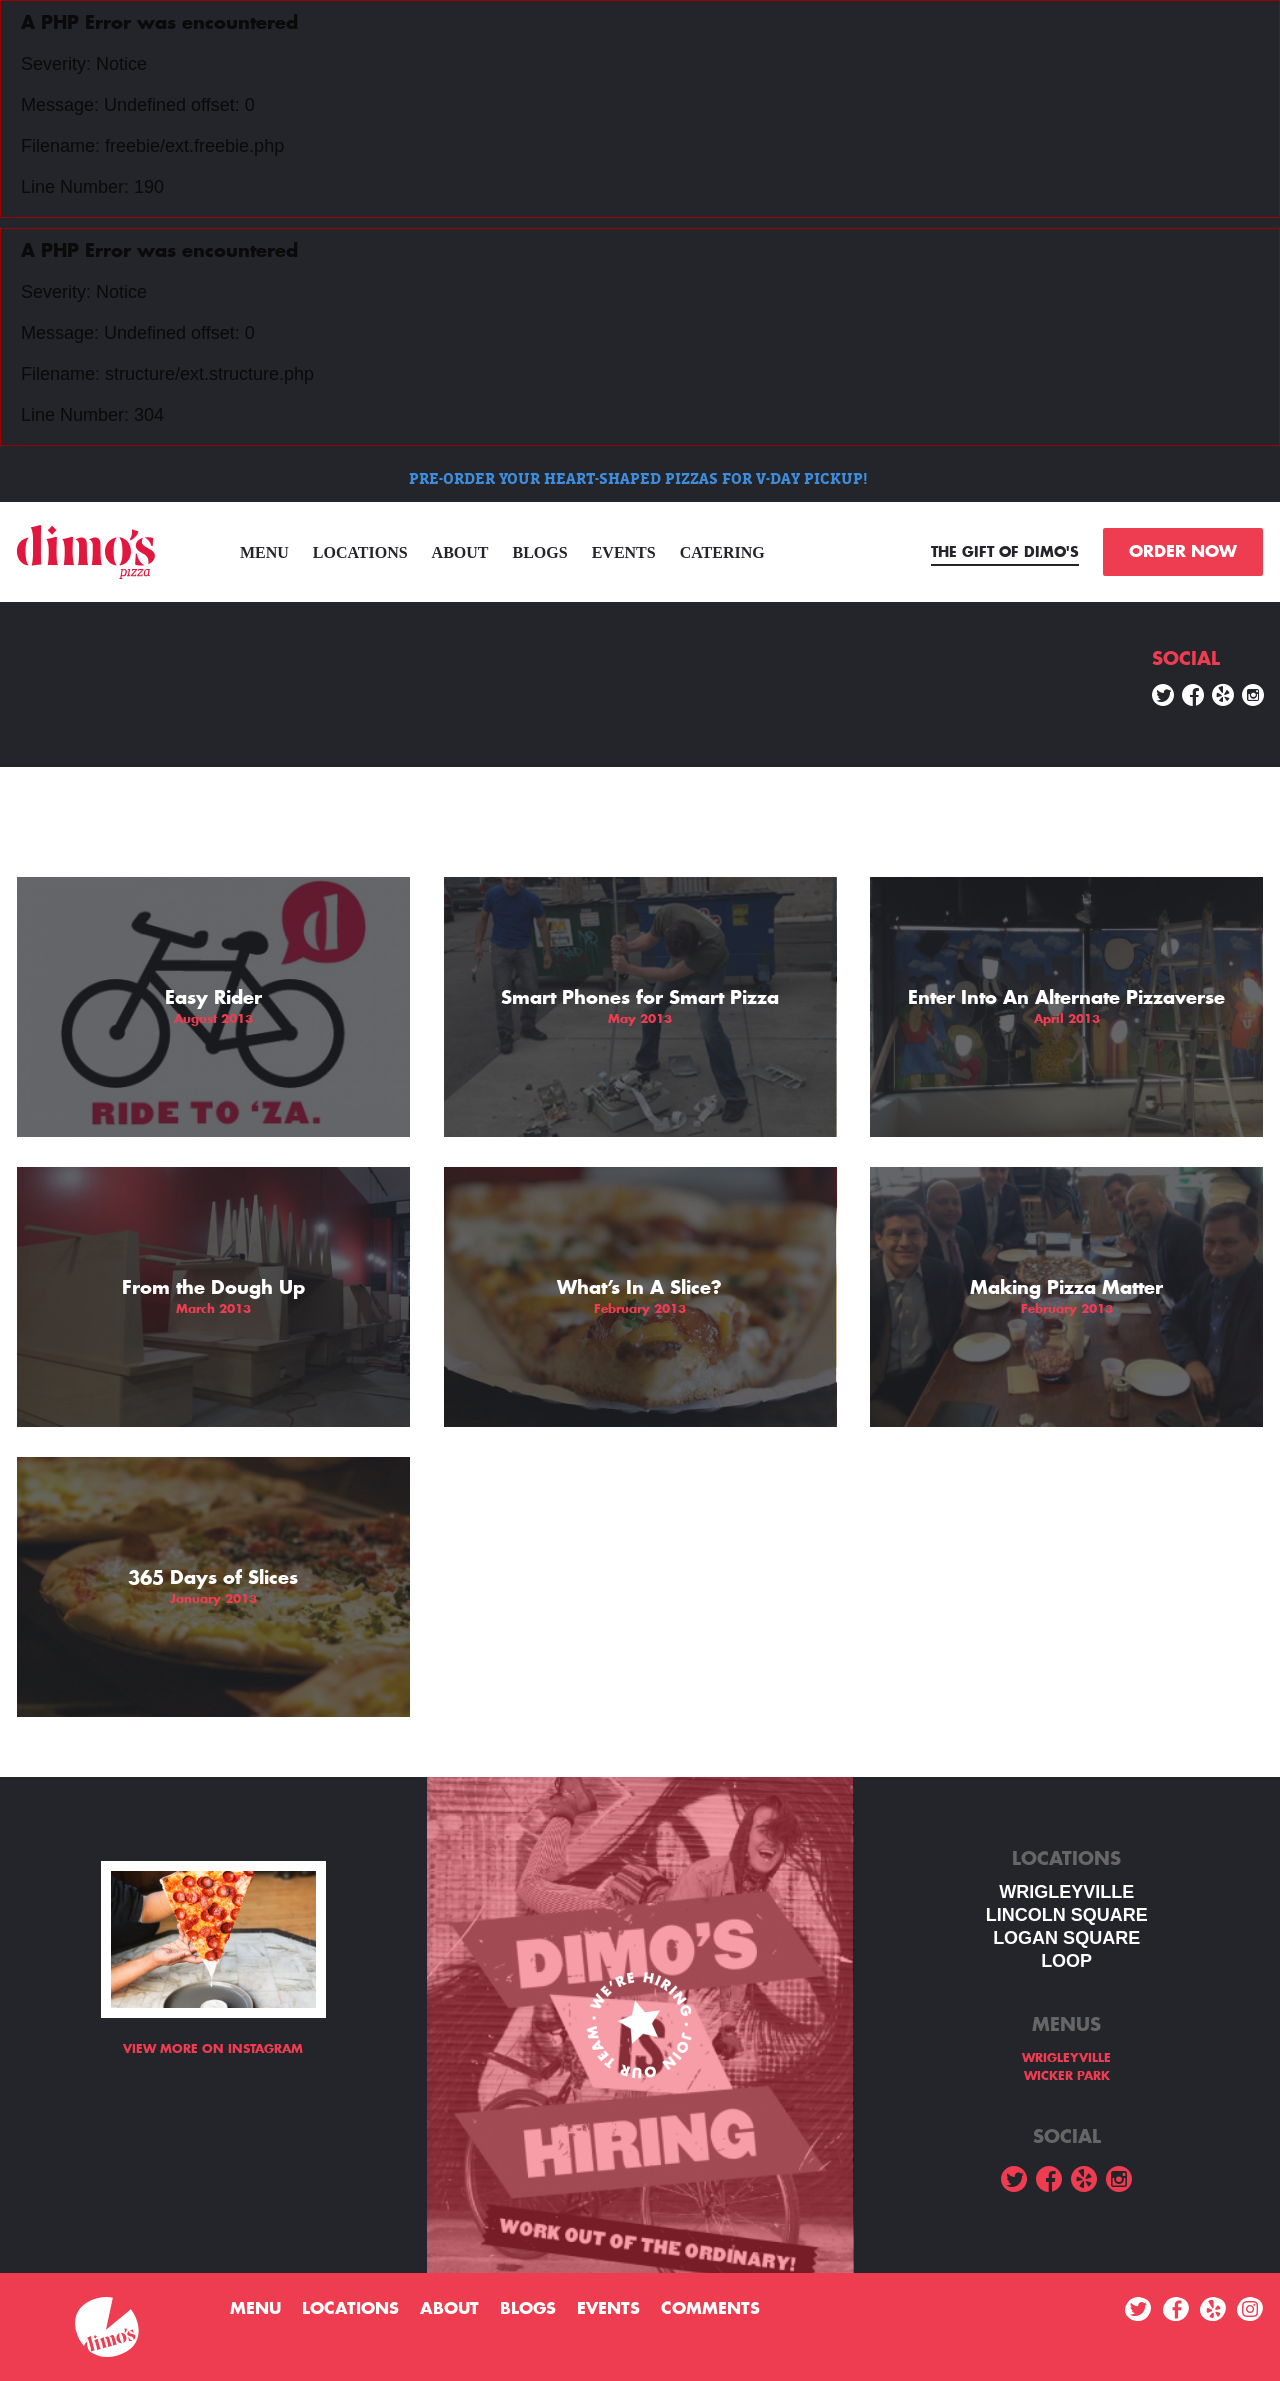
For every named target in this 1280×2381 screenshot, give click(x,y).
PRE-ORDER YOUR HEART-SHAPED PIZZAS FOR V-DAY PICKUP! (640, 478)
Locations (360, 552)
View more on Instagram (213, 2049)
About (460, 552)
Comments (710, 2309)
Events (624, 552)
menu (264, 552)
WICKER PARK (1067, 2076)
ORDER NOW (1183, 552)
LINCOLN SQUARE (1067, 1915)
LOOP (1066, 1961)
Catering (722, 552)
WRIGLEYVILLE (1066, 1892)
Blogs (540, 552)
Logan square (1066, 1938)
